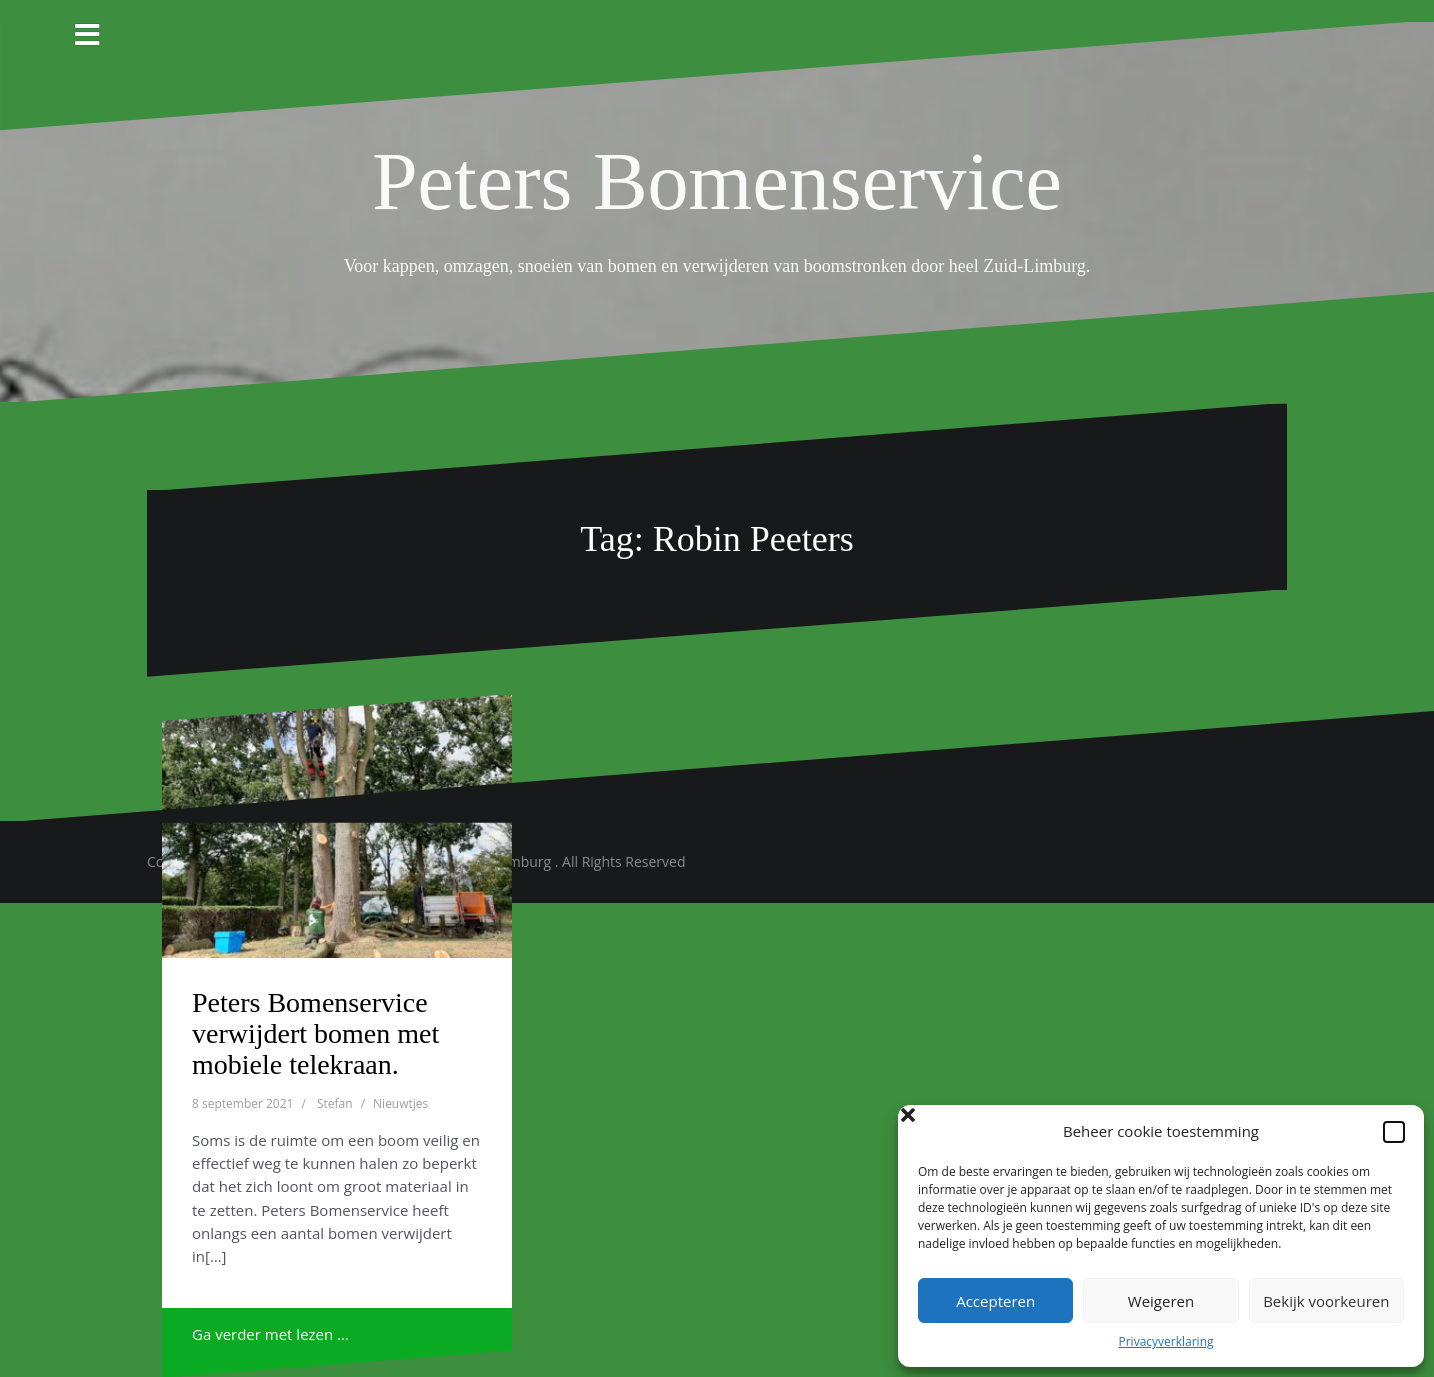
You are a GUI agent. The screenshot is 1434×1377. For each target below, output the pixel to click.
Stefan (335, 1103)
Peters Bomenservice (717, 181)
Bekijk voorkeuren (1326, 1301)
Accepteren (995, 1301)
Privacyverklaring (1165, 1341)
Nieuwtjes (400, 1103)
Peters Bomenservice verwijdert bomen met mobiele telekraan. (315, 1033)
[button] (1394, 1132)
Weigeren (1161, 1301)
